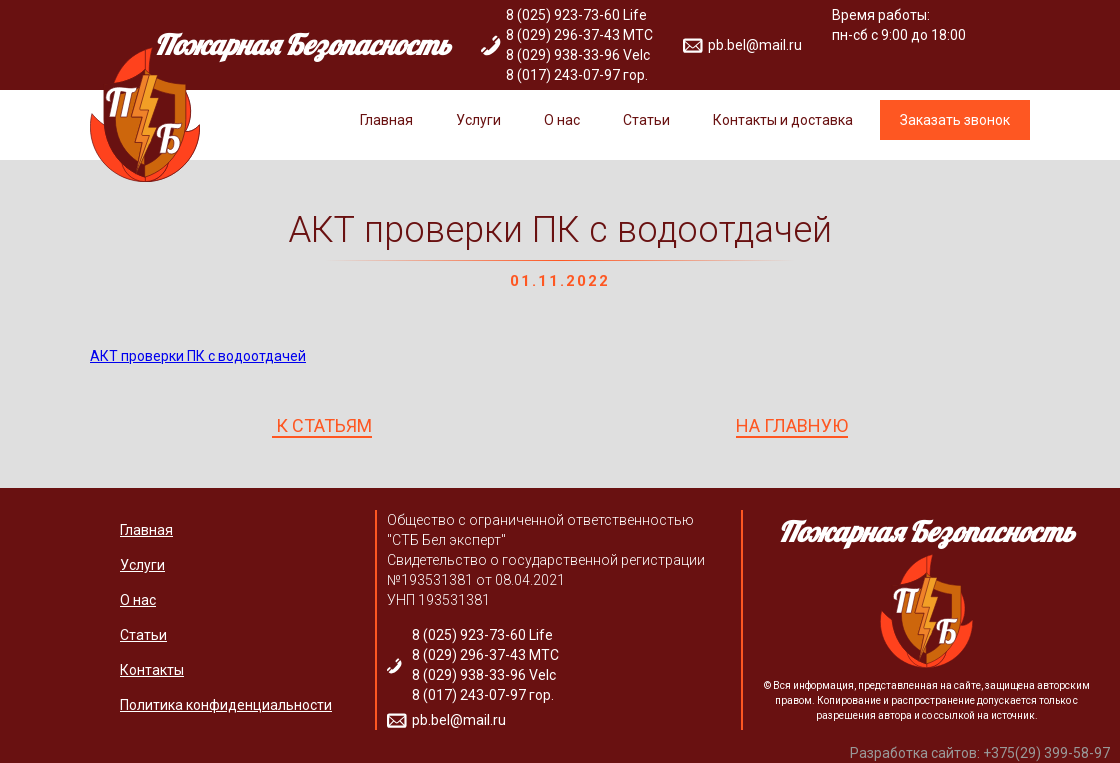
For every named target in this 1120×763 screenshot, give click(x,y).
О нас (562, 120)
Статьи (646, 120)
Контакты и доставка (783, 120)
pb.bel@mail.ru (755, 45)
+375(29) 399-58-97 (1046, 753)
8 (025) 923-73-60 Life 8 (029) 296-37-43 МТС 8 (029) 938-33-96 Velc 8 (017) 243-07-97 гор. (579, 45)
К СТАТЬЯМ (322, 426)
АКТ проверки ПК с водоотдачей (198, 356)
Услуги (478, 120)
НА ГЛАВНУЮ (792, 426)
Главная (386, 120)
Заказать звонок (955, 120)
